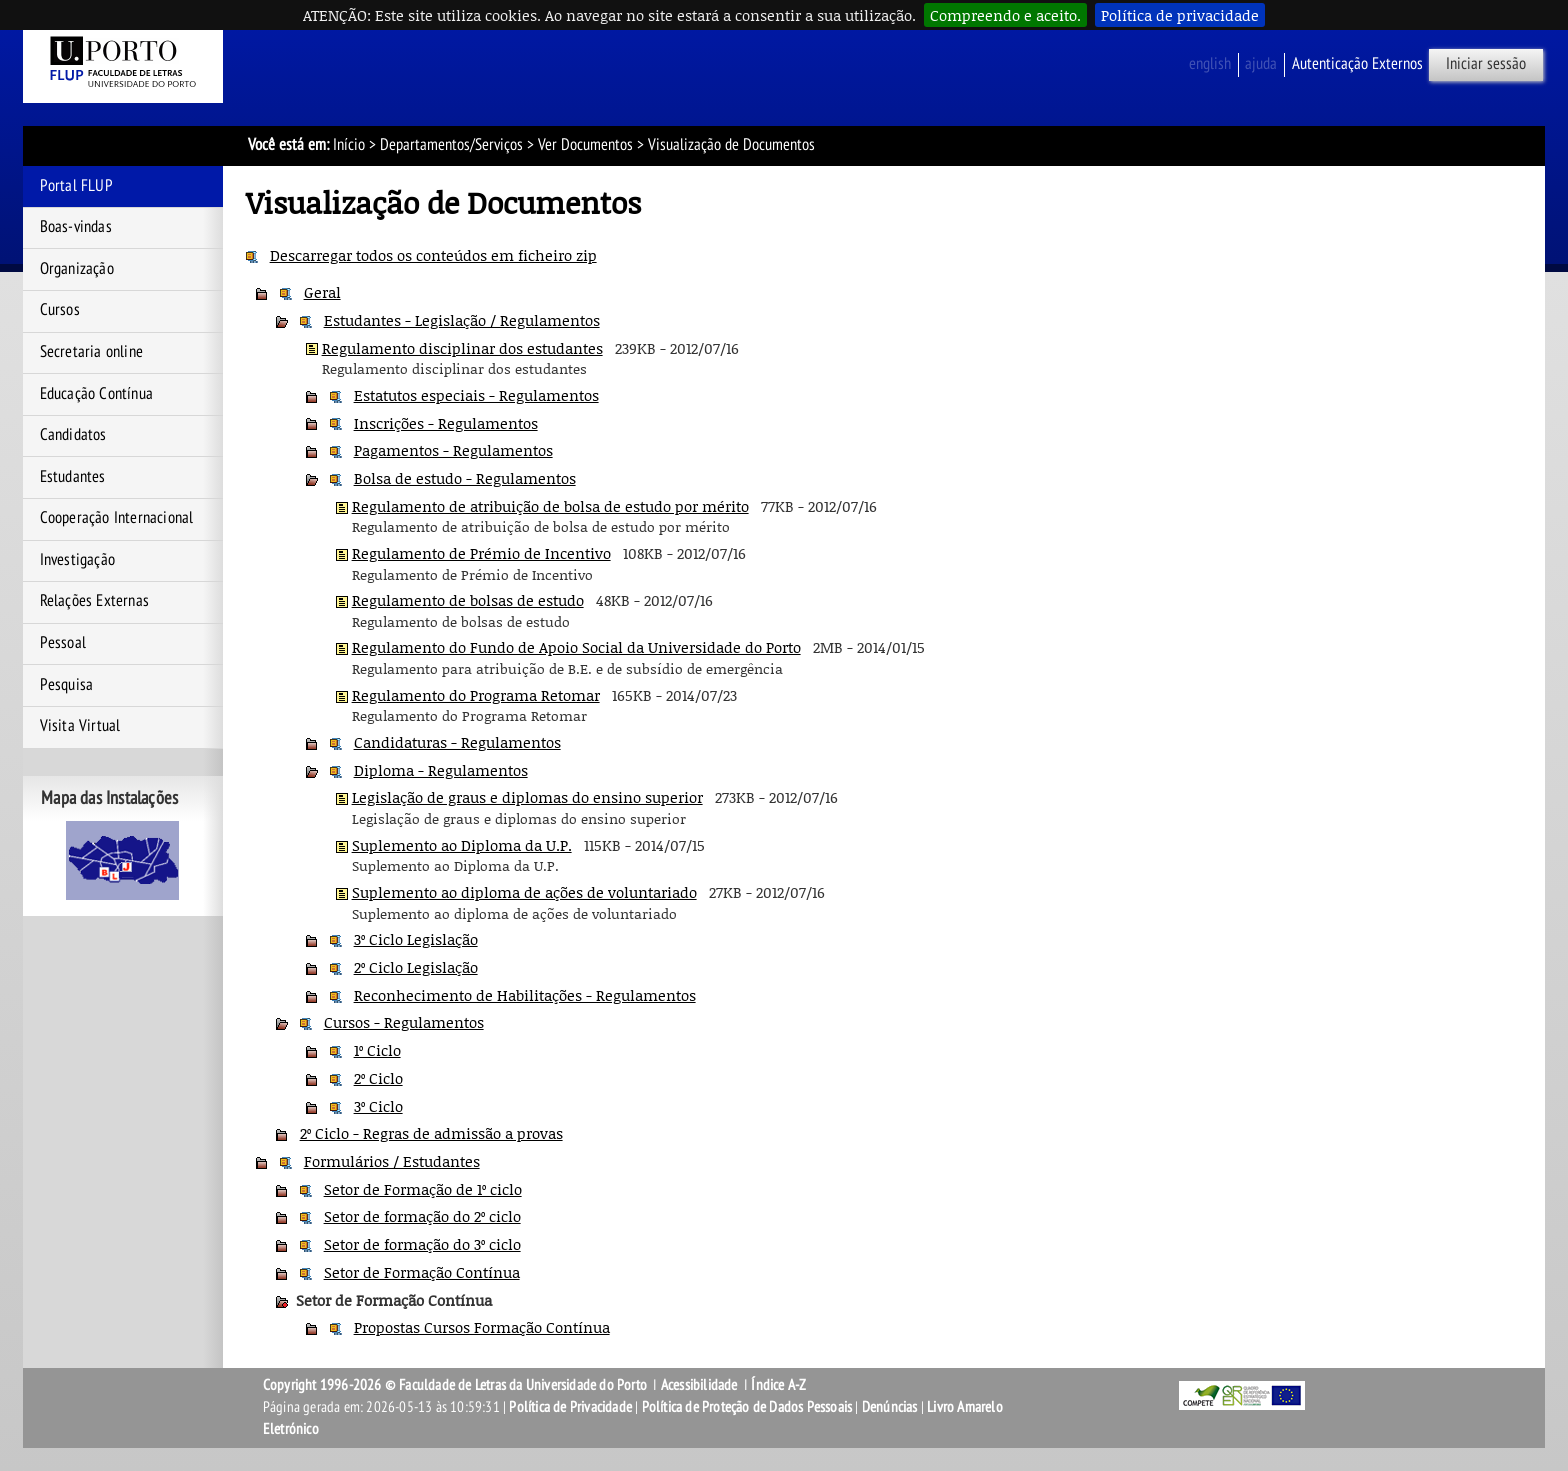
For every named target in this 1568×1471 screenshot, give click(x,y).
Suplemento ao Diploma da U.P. (462, 845)
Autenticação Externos (1357, 64)
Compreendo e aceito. (1005, 15)
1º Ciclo (377, 1050)
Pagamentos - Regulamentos (453, 450)
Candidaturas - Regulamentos (457, 742)
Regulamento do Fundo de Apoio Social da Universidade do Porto (576, 647)
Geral (322, 292)
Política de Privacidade (570, 1407)
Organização (77, 269)
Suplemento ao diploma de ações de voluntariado (524, 892)
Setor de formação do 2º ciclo (422, 1216)
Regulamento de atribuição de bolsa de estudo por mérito (550, 506)
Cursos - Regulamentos (404, 1022)
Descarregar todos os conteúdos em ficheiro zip (433, 255)
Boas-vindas (76, 227)
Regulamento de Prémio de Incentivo (481, 553)
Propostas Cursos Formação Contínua (482, 1327)
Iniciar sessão (1486, 64)
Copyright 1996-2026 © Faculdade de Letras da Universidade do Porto (456, 1385)
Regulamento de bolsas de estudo (468, 600)
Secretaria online (91, 352)
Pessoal (63, 643)
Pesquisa (67, 685)
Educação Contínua (96, 394)
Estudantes (73, 477)
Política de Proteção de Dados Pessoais (747, 1407)
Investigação (77, 560)
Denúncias (890, 1407)
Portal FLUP (76, 186)
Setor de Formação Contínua (422, 1272)
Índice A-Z (778, 1385)
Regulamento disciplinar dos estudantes (462, 348)
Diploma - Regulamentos (441, 770)
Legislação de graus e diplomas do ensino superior (527, 797)
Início (349, 145)
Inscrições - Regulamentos (446, 423)
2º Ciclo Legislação (416, 967)
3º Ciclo (378, 1106)
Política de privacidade (1180, 15)
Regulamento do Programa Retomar (476, 695)
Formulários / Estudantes (392, 1161)
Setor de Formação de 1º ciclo (423, 1189)
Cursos (60, 310)
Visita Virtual (80, 726)
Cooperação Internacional (117, 518)
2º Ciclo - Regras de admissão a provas (431, 1133)
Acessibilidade (699, 1385)
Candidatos (73, 435)
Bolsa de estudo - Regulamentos (465, 478)
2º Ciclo (378, 1078)
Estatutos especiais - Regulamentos (476, 395)
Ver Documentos (585, 145)
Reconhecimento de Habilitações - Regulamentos (525, 995)
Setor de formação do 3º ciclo (422, 1244)
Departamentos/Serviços (451, 145)
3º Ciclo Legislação (416, 939)
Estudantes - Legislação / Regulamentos (462, 320)
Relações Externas (94, 601)
